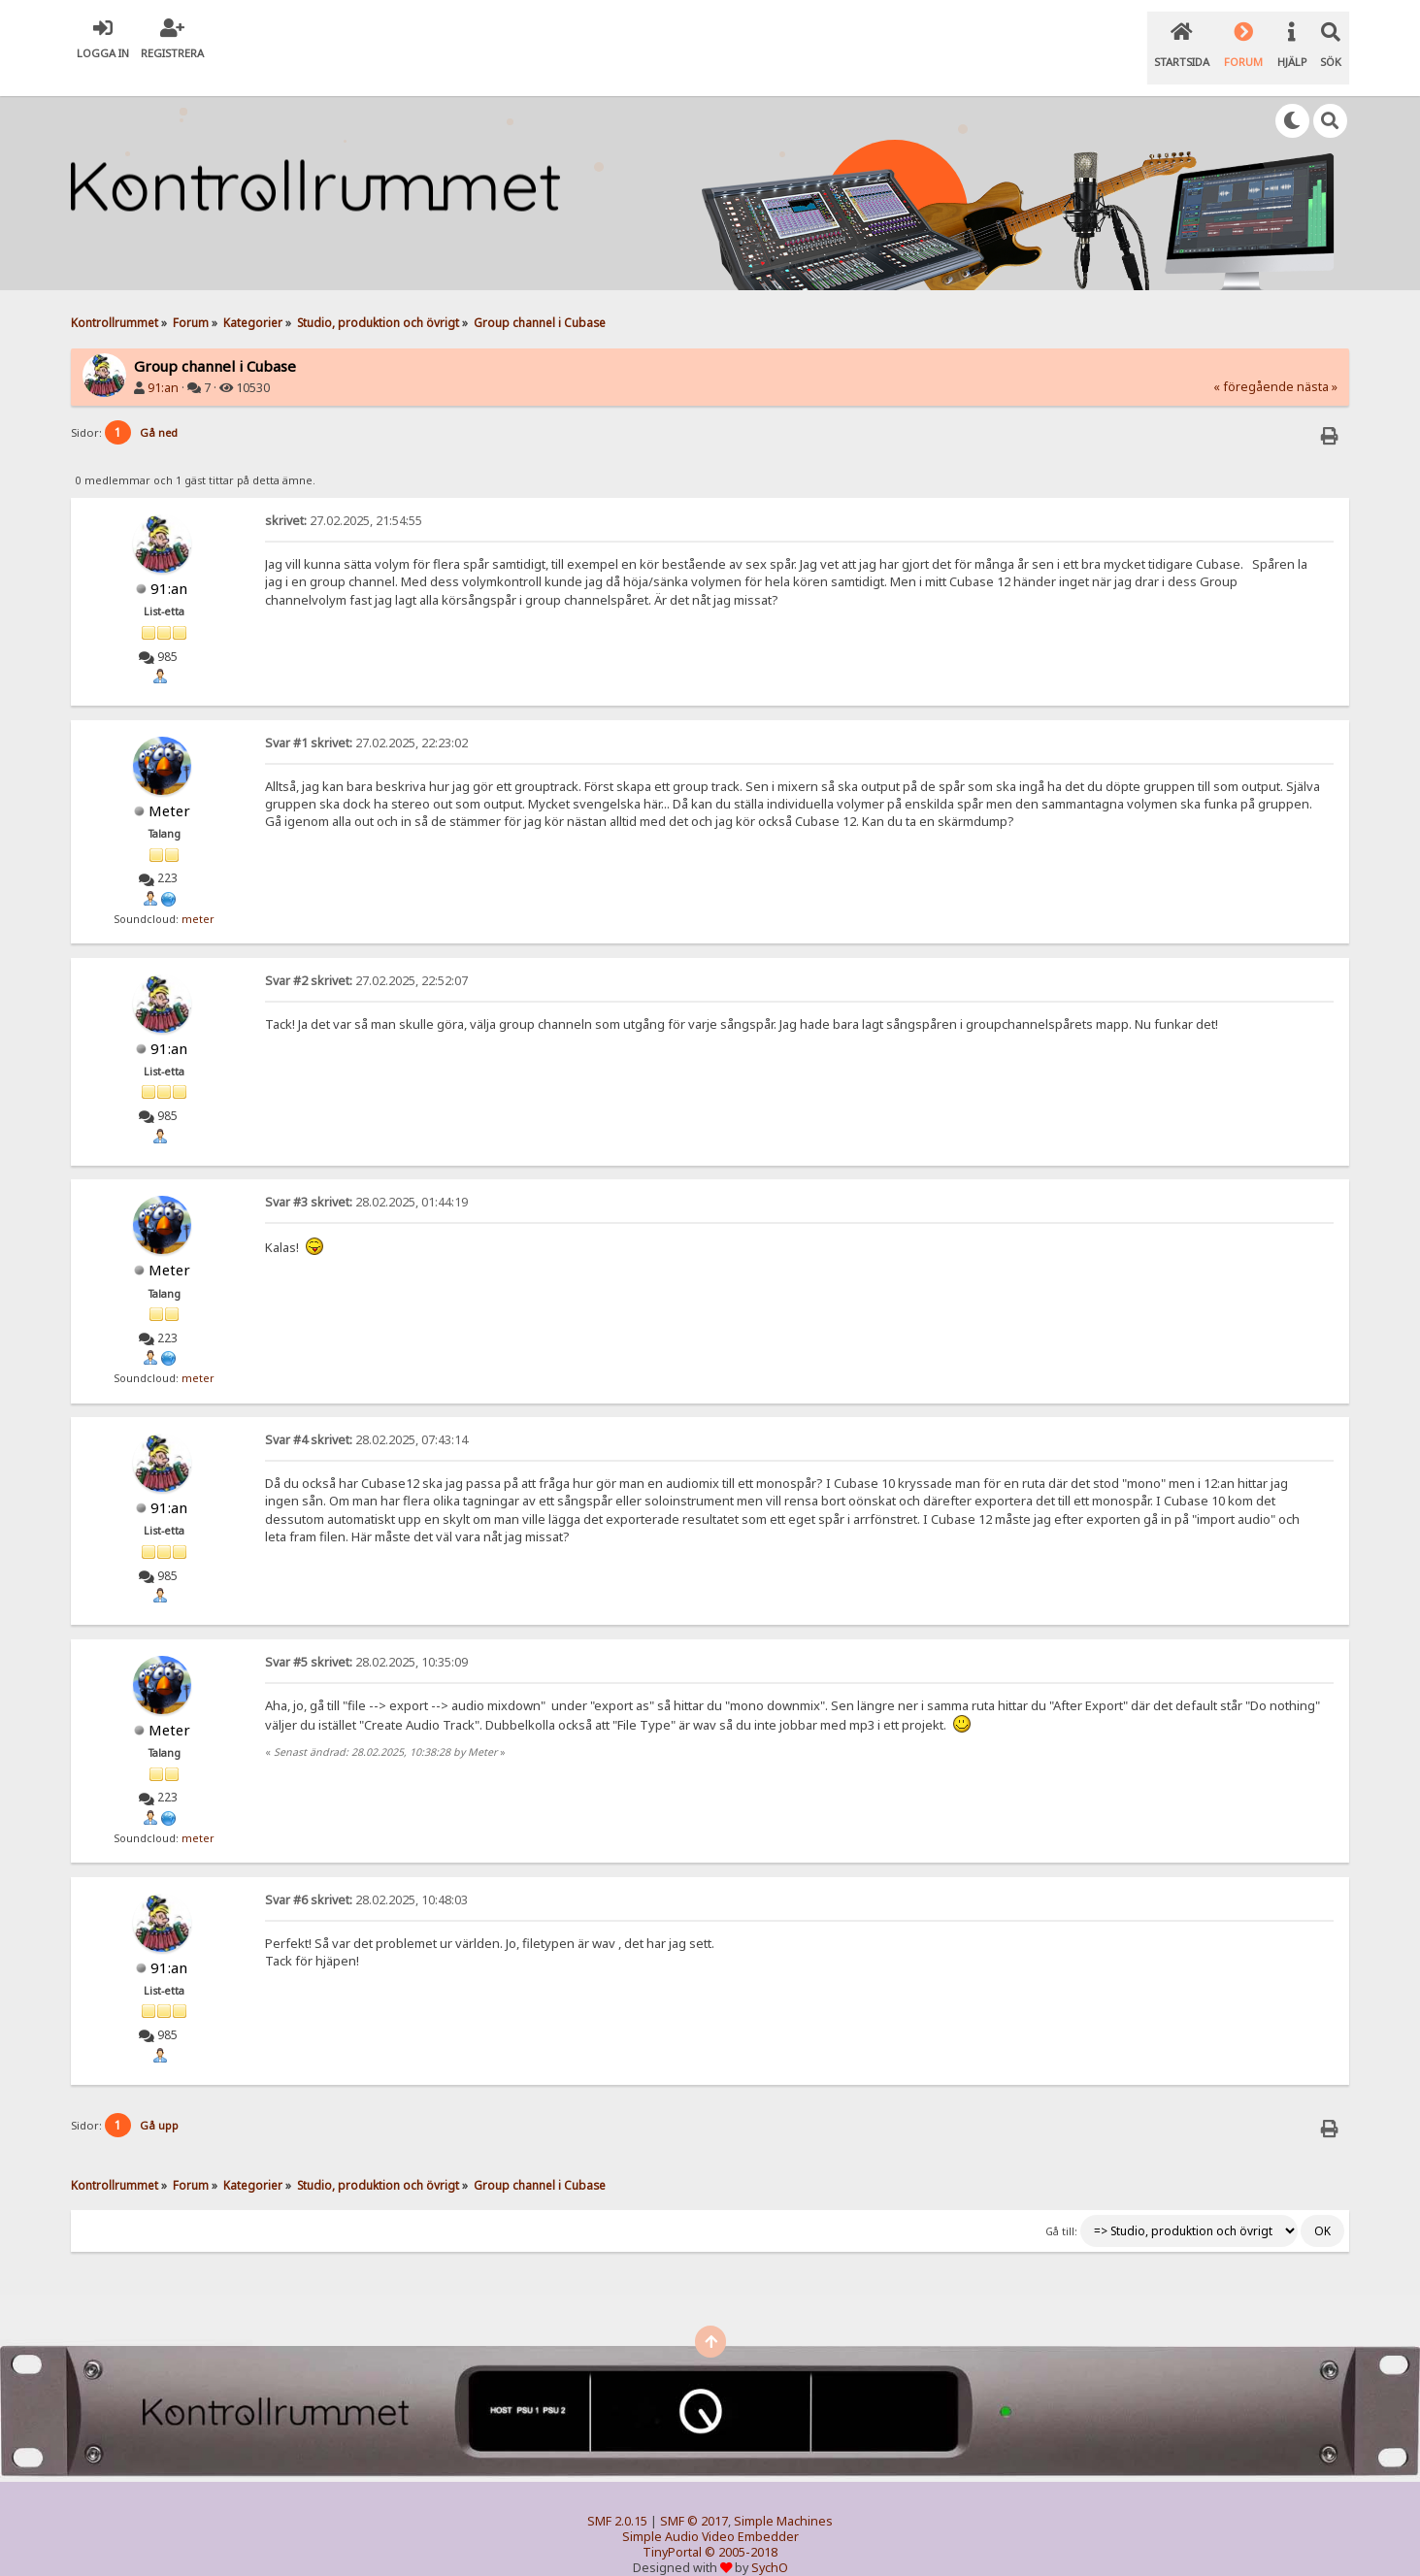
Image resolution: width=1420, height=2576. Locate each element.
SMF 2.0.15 (617, 2497)
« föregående (1253, 362)
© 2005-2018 (741, 2528)
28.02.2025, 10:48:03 (366, 1875)
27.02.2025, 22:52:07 (366, 956)
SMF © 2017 (694, 2497)
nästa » (1317, 362)
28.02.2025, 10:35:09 (366, 1638)
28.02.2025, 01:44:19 (366, 1178)
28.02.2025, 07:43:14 (366, 1415)
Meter (169, 786)
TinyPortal (672, 2528)
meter (198, 895)
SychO (769, 2543)
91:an (163, 363)
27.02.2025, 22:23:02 (366, 718)
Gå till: (1061, 2207)
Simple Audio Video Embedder (710, 2512)
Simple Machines (783, 2497)
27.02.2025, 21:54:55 (343, 496)
